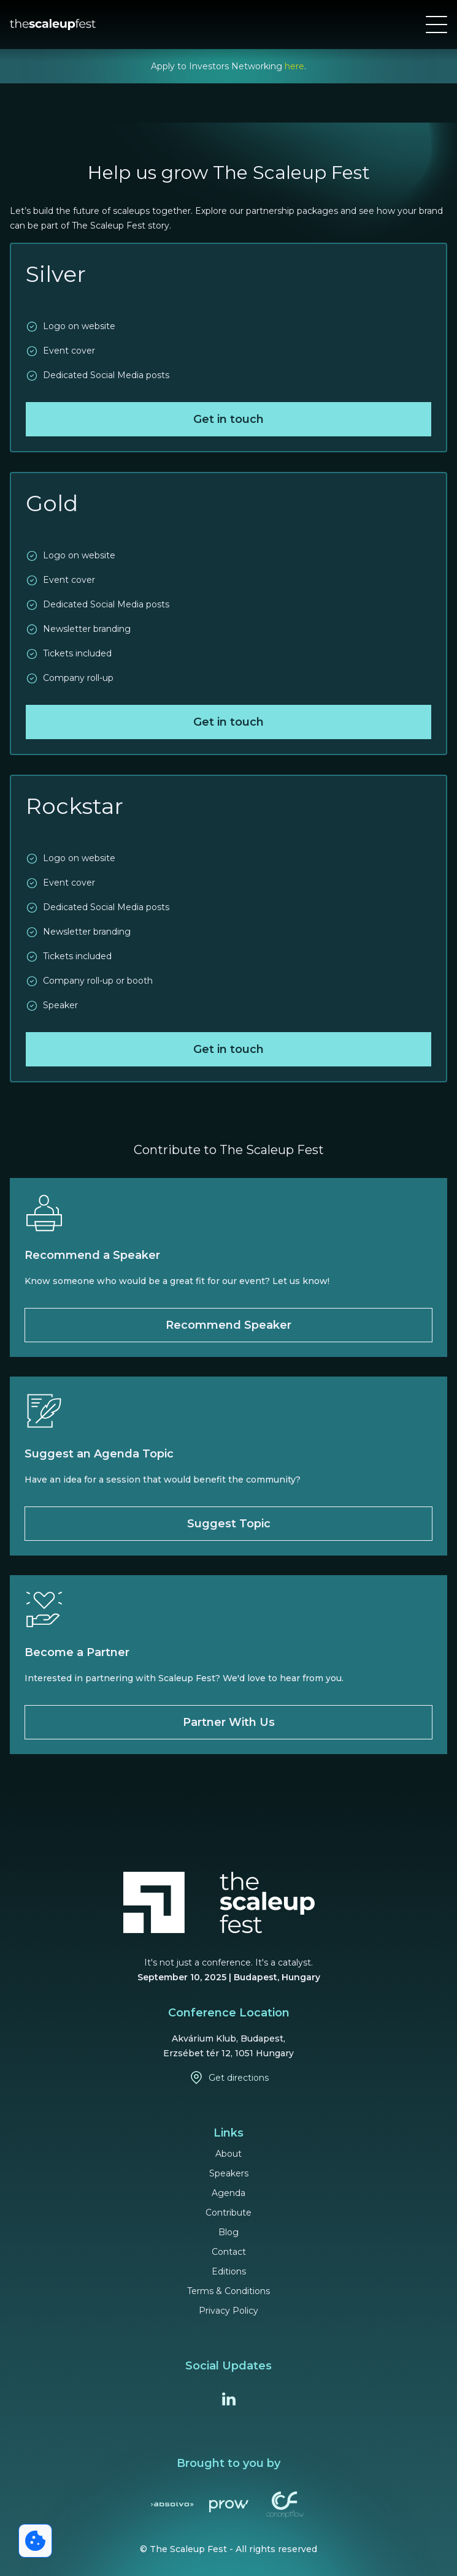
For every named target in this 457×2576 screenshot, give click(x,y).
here (294, 66)
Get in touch (228, 419)
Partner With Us (229, 1722)
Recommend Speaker (228, 1325)
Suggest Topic (229, 1523)
